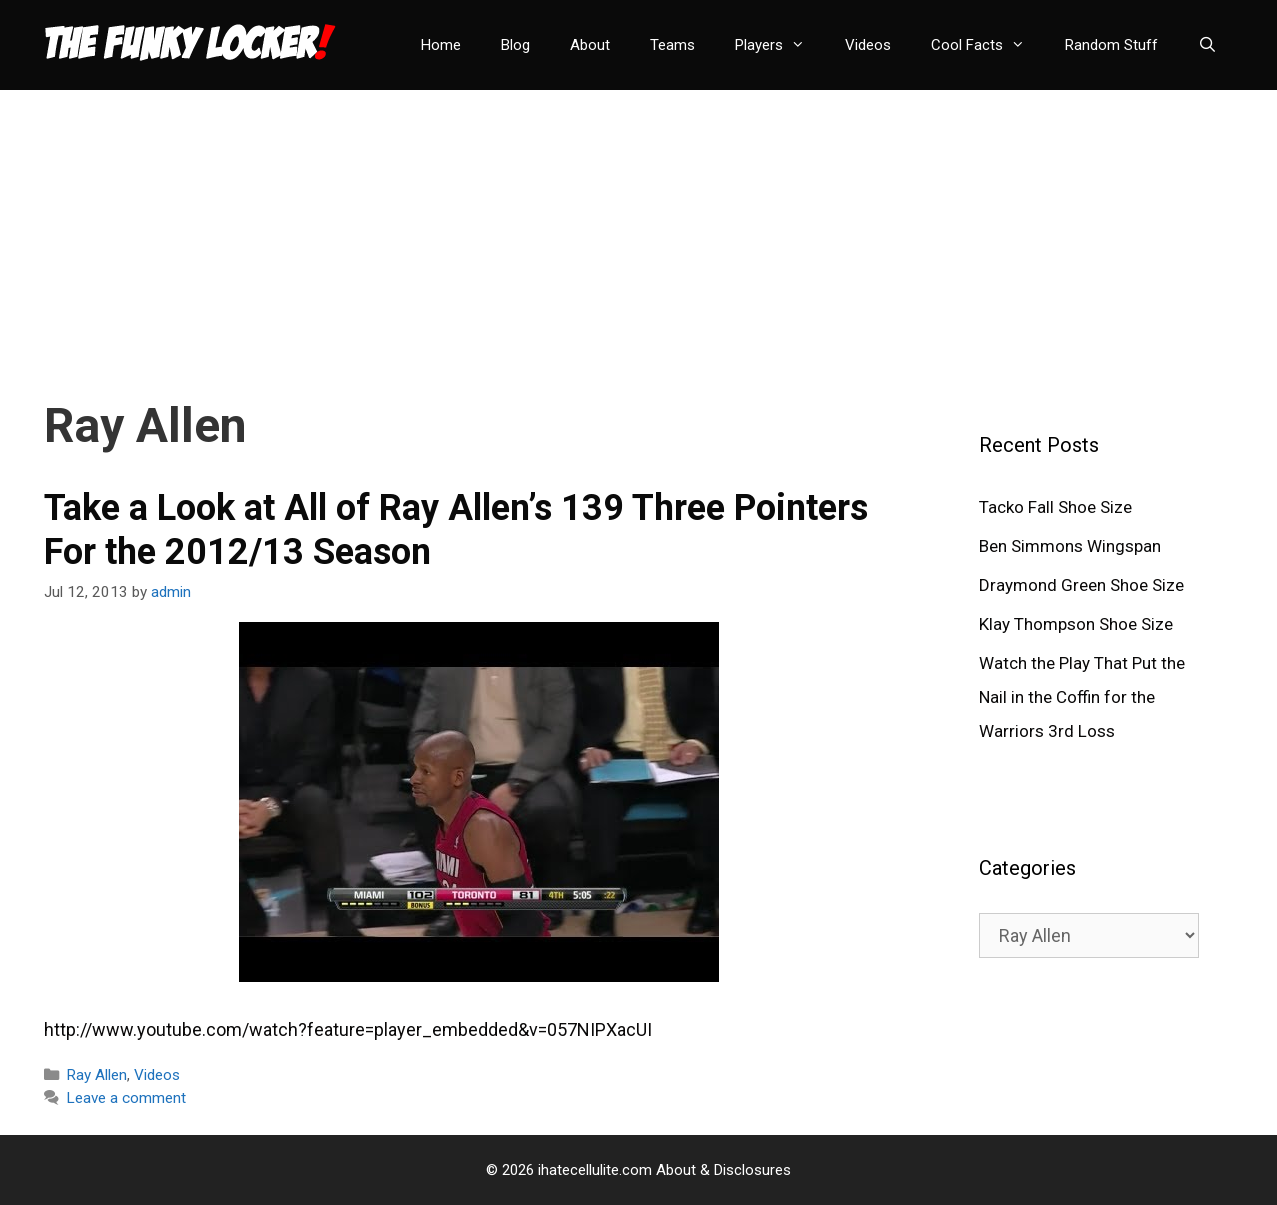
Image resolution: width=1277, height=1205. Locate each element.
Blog (515, 45)
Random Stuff (1111, 45)
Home (441, 45)
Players (780, 45)
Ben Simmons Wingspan (1070, 546)
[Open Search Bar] (1207, 45)
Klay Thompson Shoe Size (1076, 624)
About (590, 45)
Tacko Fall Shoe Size (1055, 507)
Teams (672, 45)
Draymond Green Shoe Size (1081, 585)
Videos (868, 45)
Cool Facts (988, 45)
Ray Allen (96, 1075)
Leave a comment (126, 1098)
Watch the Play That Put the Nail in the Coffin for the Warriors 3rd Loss (1082, 697)
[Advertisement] (639, 230)
